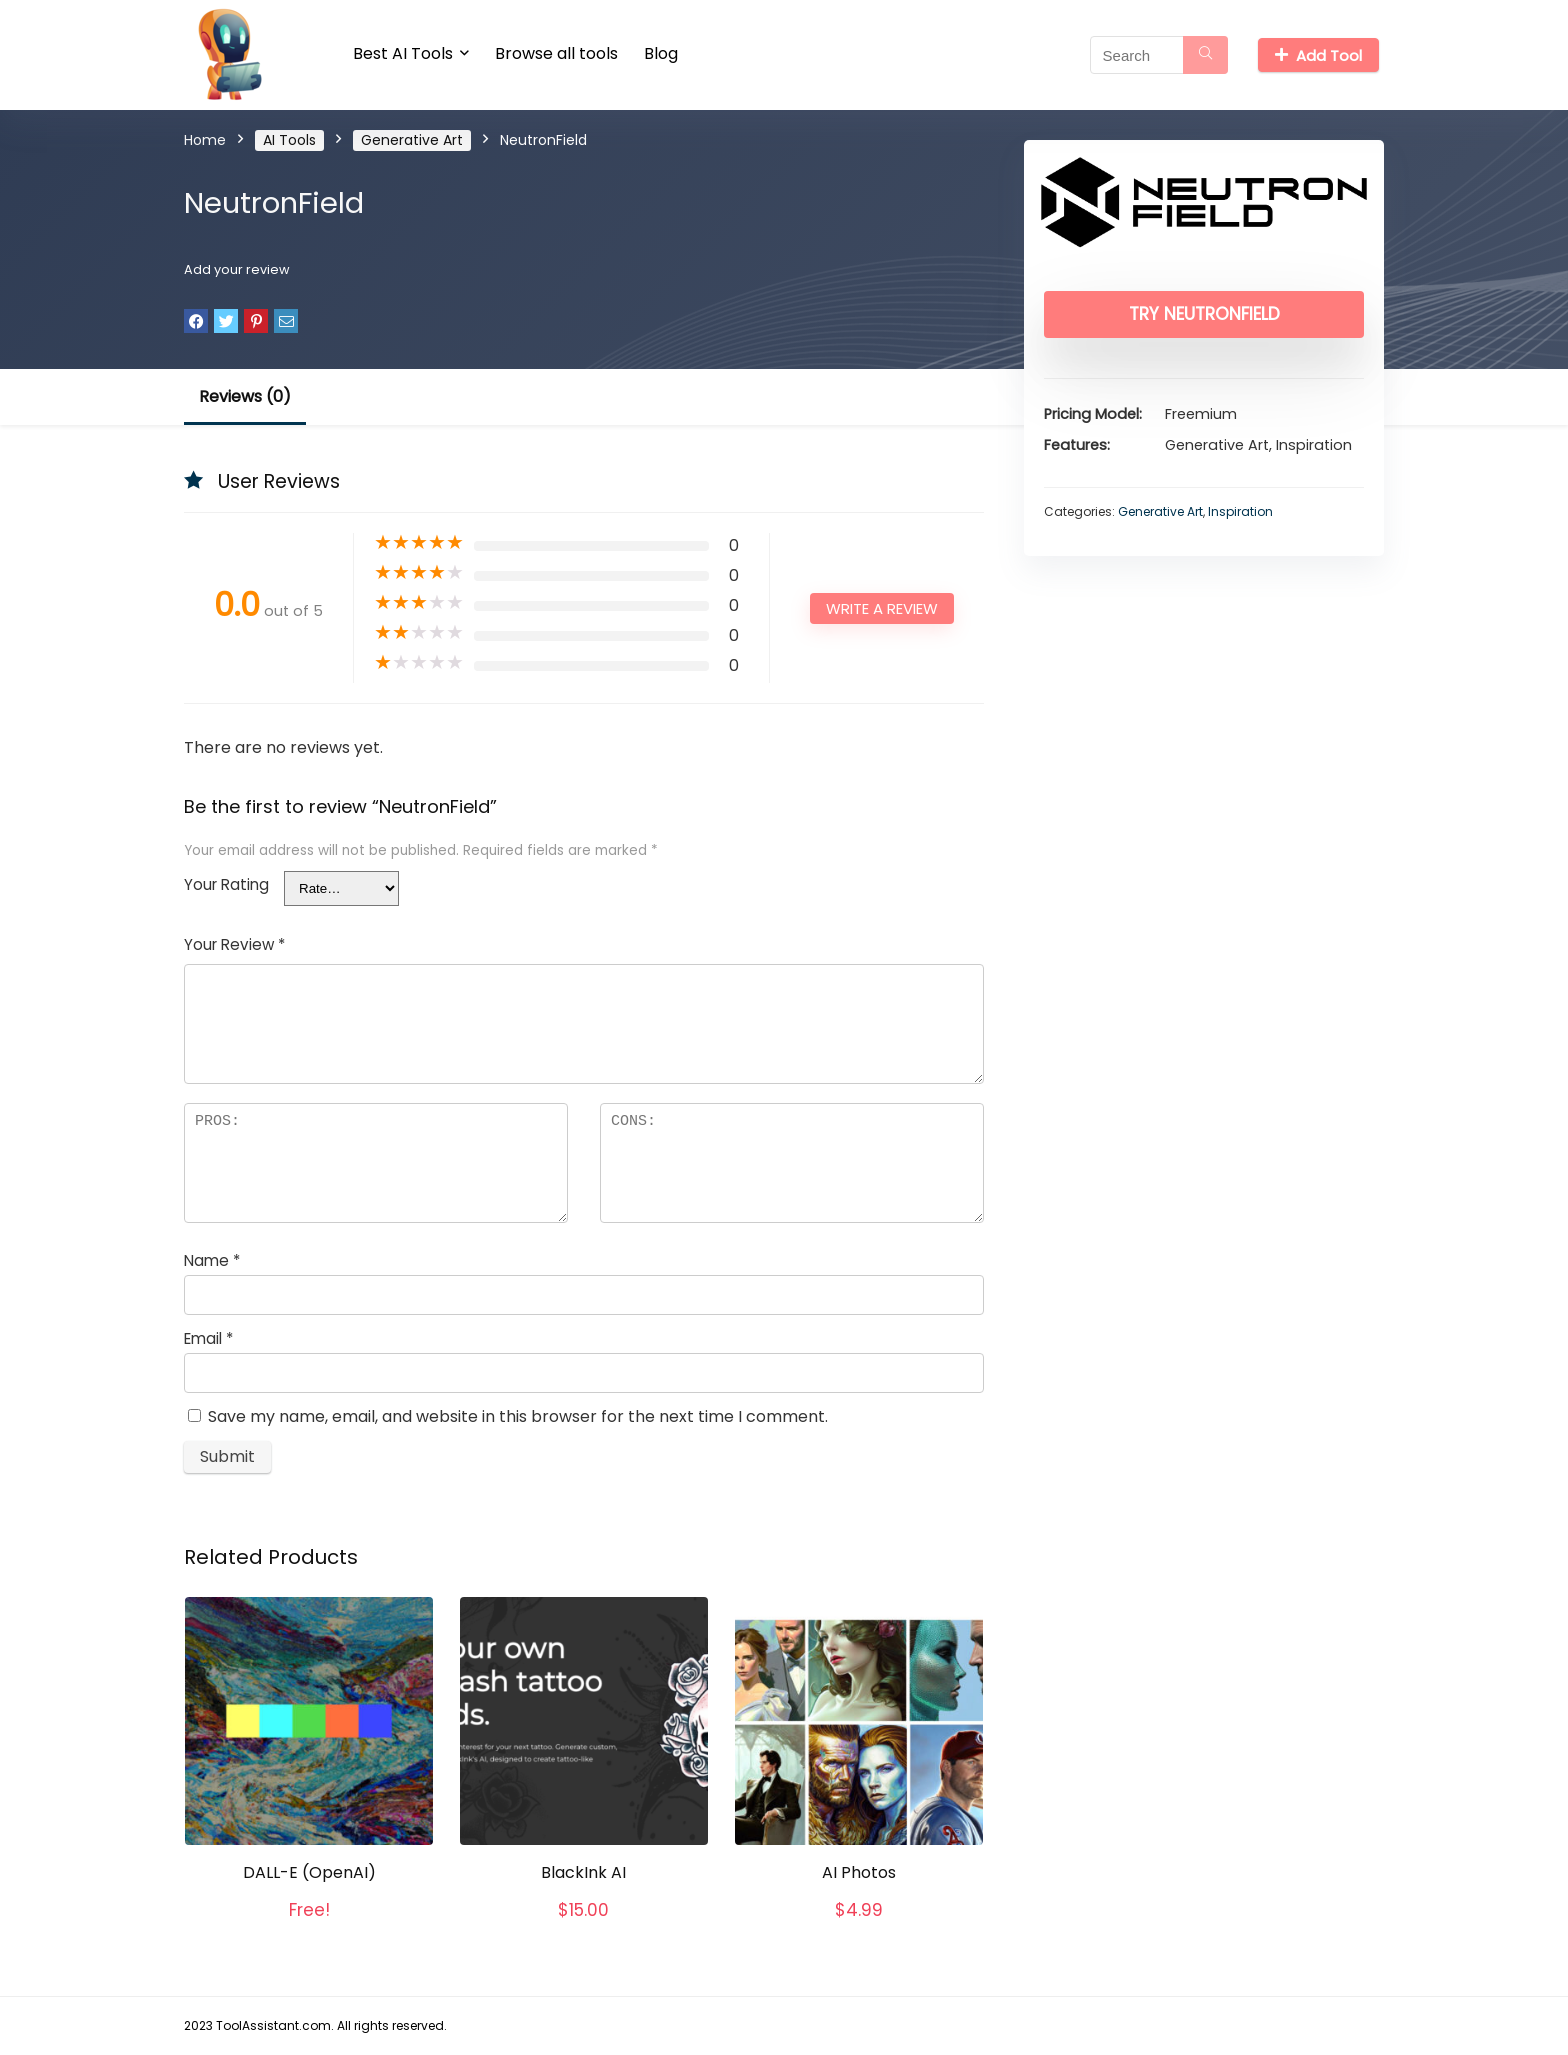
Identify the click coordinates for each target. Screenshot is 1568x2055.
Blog (661, 53)
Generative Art (412, 140)
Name (212, 1260)
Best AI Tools (403, 53)
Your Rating (226, 884)
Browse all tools (556, 53)
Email (208, 1338)
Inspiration (1240, 511)
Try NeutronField (1204, 314)
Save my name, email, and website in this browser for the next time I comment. (518, 1416)
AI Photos (859, 1872)
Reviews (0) (245, 396)
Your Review (234, 944)
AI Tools (289, 140)
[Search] (1205, 55)
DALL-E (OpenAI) (309, 1872)
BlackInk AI (583, 1872)
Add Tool (1318, 55)
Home (205, 140)
